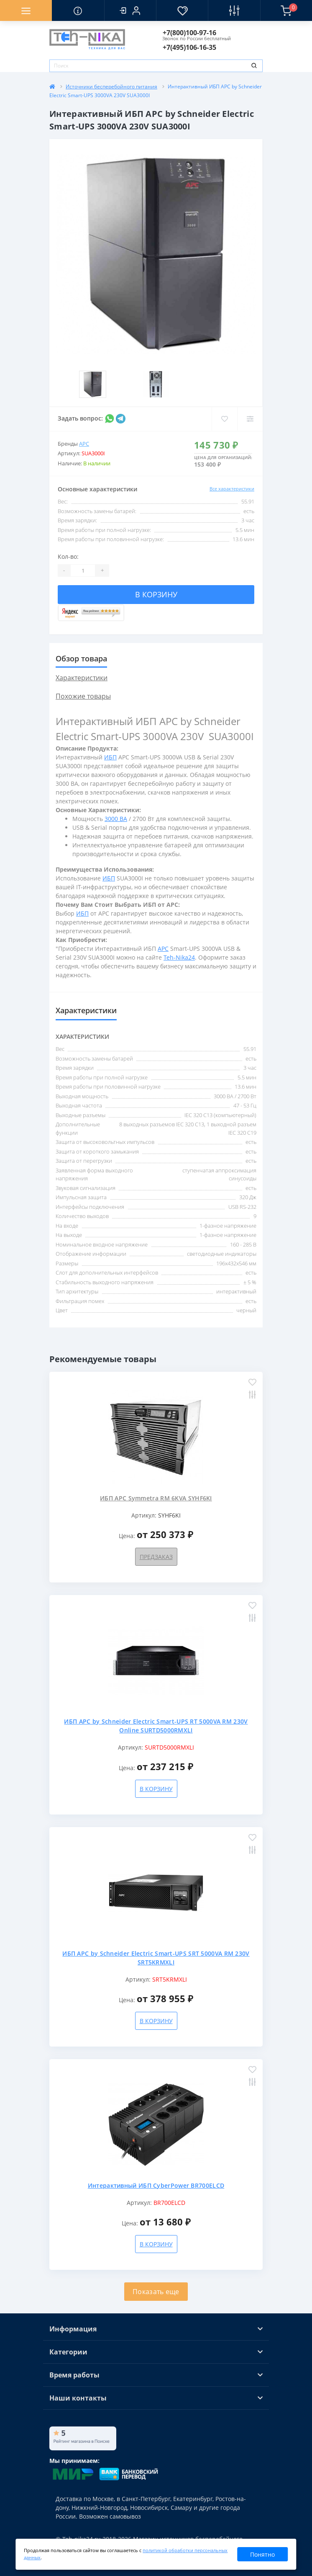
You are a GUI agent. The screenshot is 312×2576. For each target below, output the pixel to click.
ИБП (110, 757)
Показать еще (156, 2291)
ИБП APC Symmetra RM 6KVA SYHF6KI (156, 1498)
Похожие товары (83, 696)
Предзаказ (156, 1557)
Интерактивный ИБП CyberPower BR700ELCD (156, 2185)
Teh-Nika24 (179, 957)
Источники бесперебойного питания (111, 86)
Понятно (262, 2554)
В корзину (156, 594)
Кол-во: (68, 556)
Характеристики (81, 677)
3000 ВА (116, 819)
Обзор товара (81, 658)
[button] (130, 10)
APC (84, 443)
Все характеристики (232, 488)
